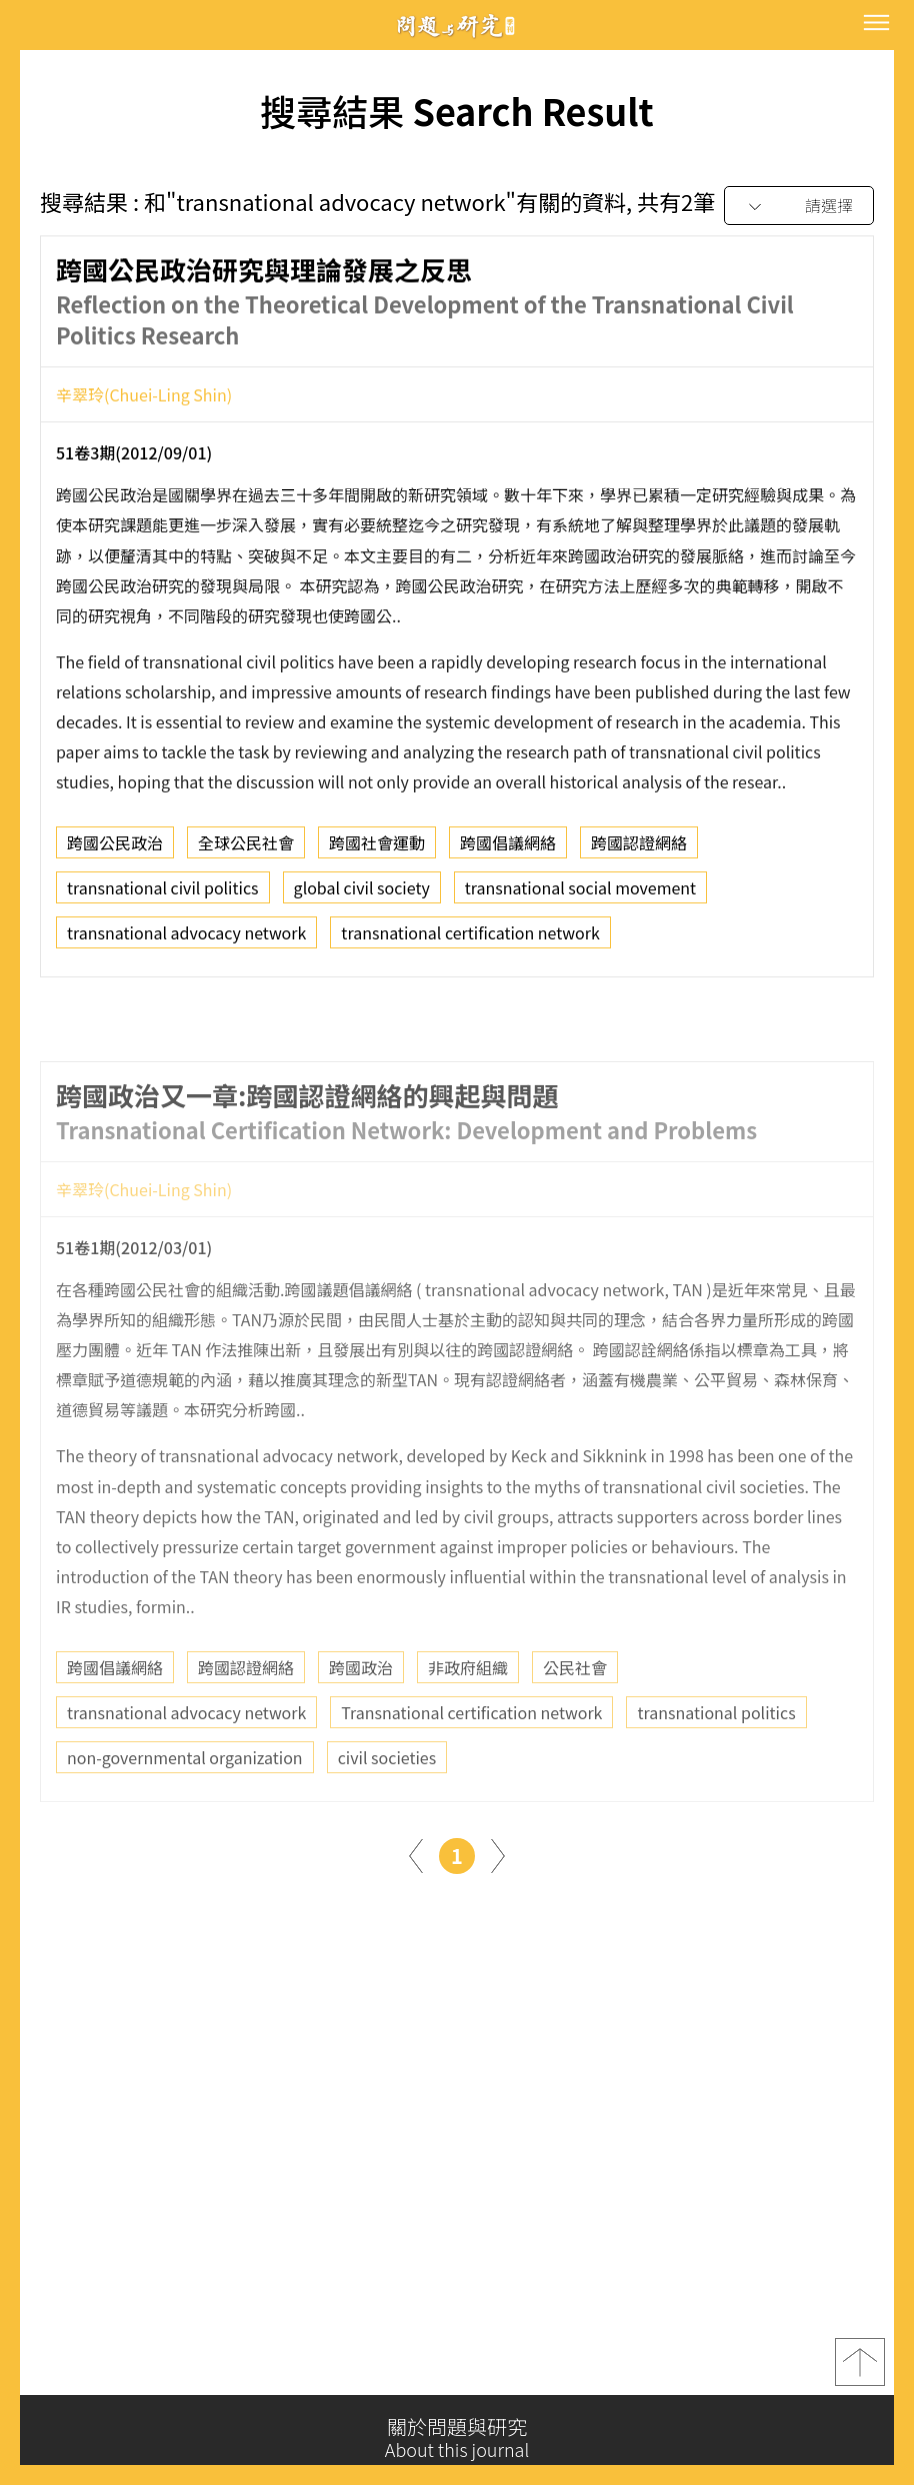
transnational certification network (470, 941)
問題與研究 (457, 25)
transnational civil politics (163, 896)
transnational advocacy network (186, 941)
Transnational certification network (471, 1766)
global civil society (362, 896)
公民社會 (575, 1721)
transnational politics (716, 1766)
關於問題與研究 (457, 2438)
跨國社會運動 (377, 851)
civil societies (387, 1811)
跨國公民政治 (115, 851)
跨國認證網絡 (639, 851)
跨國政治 (361, 1721)
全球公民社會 (246, 851)
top (860, 2371)
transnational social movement (580, 896)
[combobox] (799, 206)
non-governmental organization (185, 1811)
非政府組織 (468, 1721)
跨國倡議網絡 (508, 851)
